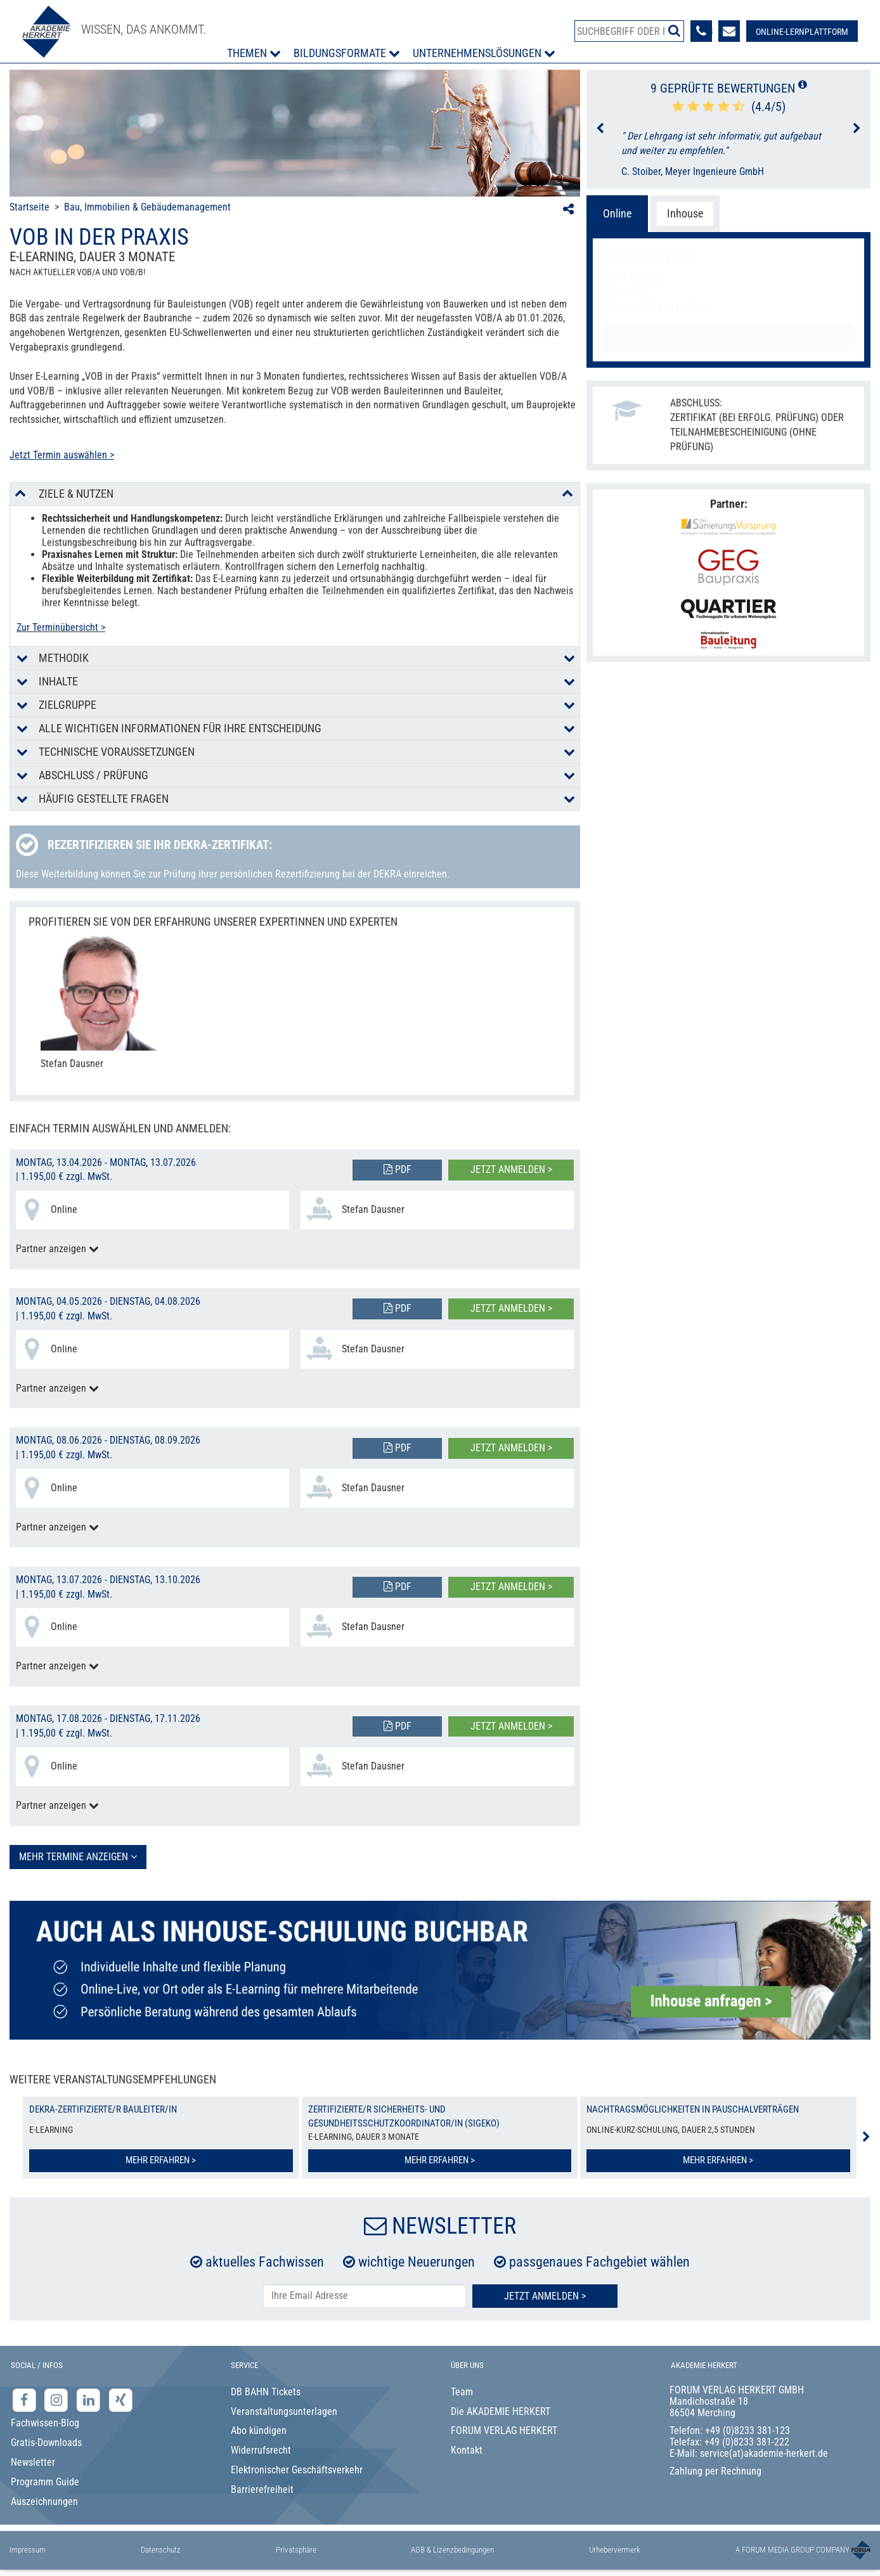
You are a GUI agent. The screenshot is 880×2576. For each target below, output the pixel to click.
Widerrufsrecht (261, 2450)
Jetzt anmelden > (511, 1169)
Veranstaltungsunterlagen (284, 2411)
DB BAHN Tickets (266, 2392)
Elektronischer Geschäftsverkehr (297, 2470)
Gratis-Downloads (46, 2443)
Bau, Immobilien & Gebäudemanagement (147, 207)
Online (617, 213)
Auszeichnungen (44, 2501)
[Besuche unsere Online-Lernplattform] (802, 31)
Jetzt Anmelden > (545, 2296)
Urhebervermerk (614, 2549)
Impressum (28, 2549)
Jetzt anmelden (728, 337)
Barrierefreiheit (262, 2489)
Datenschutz (161, 2549)
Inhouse (685, 213)
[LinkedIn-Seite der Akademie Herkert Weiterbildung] (90, 2399)
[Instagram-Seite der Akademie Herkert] (58, 2399)
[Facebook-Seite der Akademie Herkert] (26, 2399)
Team (462, 2392)
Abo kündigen (259, 2430)
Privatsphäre (296, 2549)
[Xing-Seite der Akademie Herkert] (121, 2399)
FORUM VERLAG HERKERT (504, 2430)
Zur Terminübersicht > (60, 627)
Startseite (29, 207)
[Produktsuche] (629, 31)
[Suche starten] (674, 30)
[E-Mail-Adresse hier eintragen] (364, 2296)
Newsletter (33, 2462)
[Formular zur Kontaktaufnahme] (729, 31)
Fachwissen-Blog (45, 2423)
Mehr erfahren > (161, 2160)
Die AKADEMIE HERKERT (500, 2411)
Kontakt (466, 2450)
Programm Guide (45, 2482)
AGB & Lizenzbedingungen (452, 2549)
